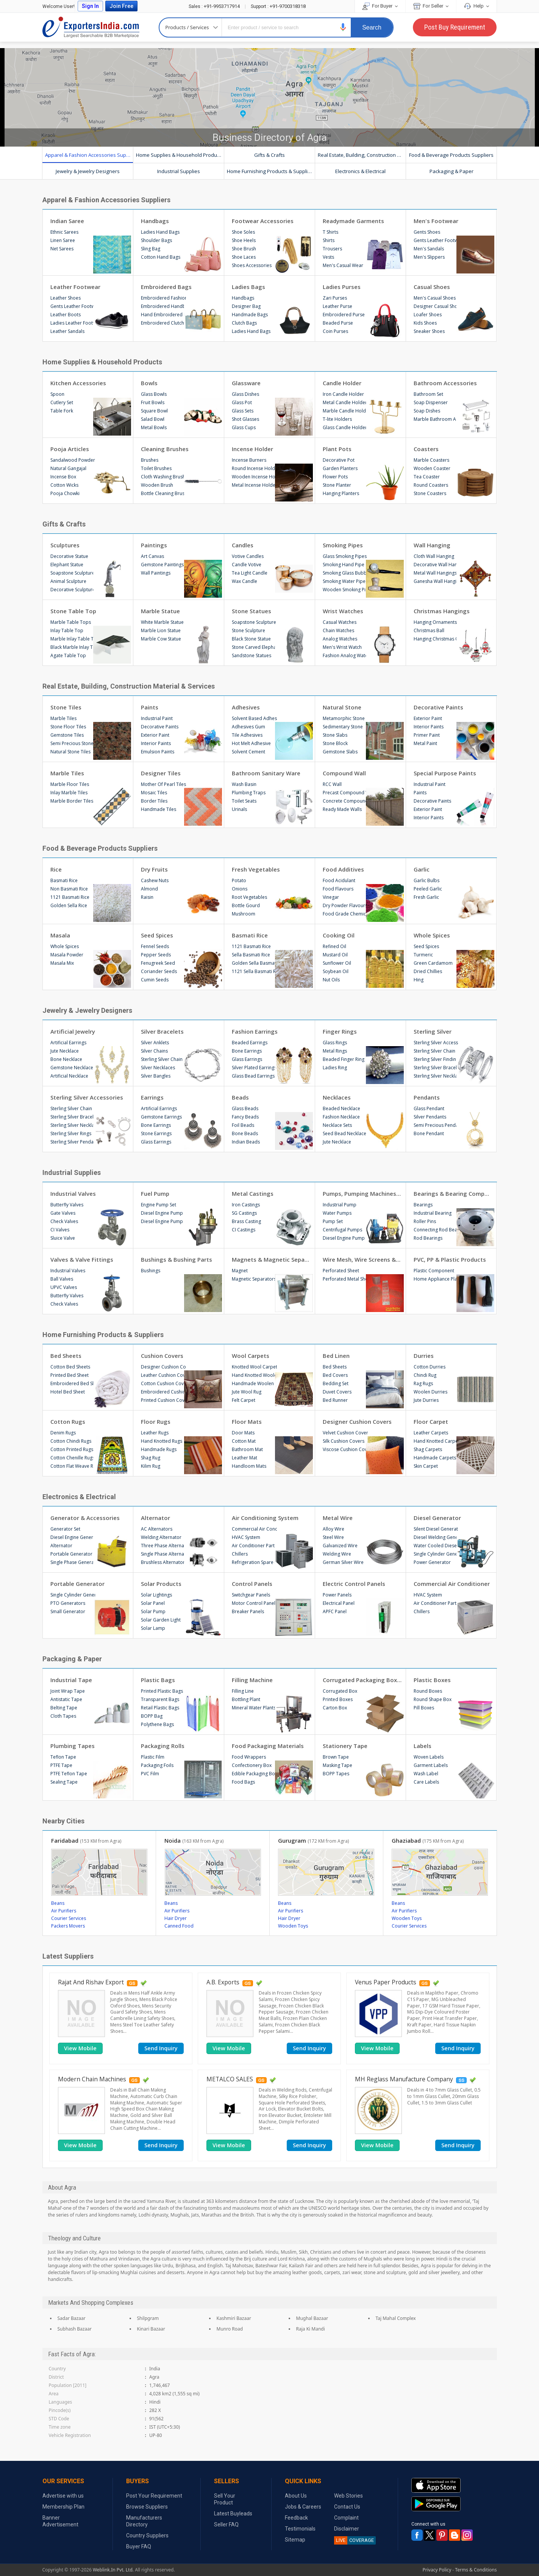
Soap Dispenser (431, 402)
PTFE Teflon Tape (68, 1773)
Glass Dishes (245, 394)
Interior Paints (156, 743)
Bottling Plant (246, 1699)
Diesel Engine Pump (162, 1221)
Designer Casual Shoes (436, 306)
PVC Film (150, 1773)
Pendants (427, 1097)
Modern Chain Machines (92, 2079)
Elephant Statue (66, 564)
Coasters (426, 448)
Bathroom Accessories (445, 383)
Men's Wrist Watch (342, 647)
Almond (149, 889)
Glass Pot (242, 402)
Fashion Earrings (255, 1031)
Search (371, 27)
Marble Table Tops (70, 622)
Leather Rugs (155, 1432)
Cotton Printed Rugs (71, 1449)
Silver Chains (154, 1051)
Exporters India (90, 27)
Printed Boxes (338, 1699)
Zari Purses (335, 298)
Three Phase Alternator (163, 1545)
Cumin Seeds (155, 979)
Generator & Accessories (85, 1517)
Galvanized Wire (340, 1545)
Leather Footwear (75, 286)
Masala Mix (62, 963)
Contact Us (347, 2507)
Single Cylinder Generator (436, 1554)
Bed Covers (335, 1375)
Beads (240, 1097)
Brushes (149, 460)
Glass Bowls (154, 394)
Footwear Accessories (263, 220)
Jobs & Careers (303, 2507)
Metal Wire (338, 1517)
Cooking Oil (339, 935)
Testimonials (300, 2529)
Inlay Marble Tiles (68, 792)
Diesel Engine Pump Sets (163, 1213)
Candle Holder (342, 383)
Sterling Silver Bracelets (436, 1067)
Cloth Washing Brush (163, 476)
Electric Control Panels (354, 1583)
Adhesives (246, 707)
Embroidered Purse (344, 314)
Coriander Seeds (159, 971)
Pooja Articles (69, 448)
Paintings (154, 545)
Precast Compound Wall (345, 792)
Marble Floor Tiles (69, 784)
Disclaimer (346, 2529)
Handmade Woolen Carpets (254, 1383)
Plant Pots (337, 448)
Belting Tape (63, 1707)
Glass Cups (244, 427)
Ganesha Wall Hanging (436, 581)
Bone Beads (245, 1133)
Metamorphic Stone (344, 718)
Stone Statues (251, 611)
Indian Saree (67, 220)
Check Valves (64, 1221)
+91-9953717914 (215, 6)
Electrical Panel (339, 1603)
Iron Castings (246, 1204)
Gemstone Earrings (161, 1117)
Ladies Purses (342, 286)
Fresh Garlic (426, 897)
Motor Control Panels (254, 1603)
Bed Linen (336, 1355)
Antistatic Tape (66, 1699)
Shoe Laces (244, 257)
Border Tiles (154, 801)
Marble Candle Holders (345, 411)
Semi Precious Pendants (436, 1125)
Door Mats (243, 1432)
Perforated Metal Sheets (345, 1279)
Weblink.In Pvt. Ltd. (113, 2570)
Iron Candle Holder (343, 394)
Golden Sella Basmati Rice (254, 963)
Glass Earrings (247, 1059)
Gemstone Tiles (67, 735)
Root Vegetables (249, 897)
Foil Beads (243, 1125)
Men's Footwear (436, 220)
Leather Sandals (67, 331)
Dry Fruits (154, 869)
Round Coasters (431, 485)
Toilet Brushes (156, 468)
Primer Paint (427, 735)
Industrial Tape (71, 1679)
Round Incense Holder (254, 468)
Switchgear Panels (251, 1595)
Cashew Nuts (155, 880)
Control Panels (252, 1583)
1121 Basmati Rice (69, 897)
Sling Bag (150, 248)
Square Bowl (154, 411)
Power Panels (337, 1595)
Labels (422, 1745)
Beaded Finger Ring (343, 1059)
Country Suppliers (147, 2535)
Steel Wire (333, 1537)
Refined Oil (334, 946)
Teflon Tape (63, 1757)
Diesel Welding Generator (436, 1537)
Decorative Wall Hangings (436, 564)
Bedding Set (335, 1383)
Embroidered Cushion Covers (163, 1392)
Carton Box (335, 1707)
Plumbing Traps (249, 792)
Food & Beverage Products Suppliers (451, 155)
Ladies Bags (248, 286)
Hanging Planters (341, 493)
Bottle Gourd (246, 905)
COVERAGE (354, 2540)
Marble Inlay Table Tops (72, 639)
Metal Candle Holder (345, 402)
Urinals (239, 809)
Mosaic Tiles (154, 792)
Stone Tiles (65, 707)
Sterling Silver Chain (162, 1059)
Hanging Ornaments (435, 622)
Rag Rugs (423, 1383)
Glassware (246, 383)
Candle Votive (246, 564)
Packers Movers (68, 1926)
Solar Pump (153, 1611)
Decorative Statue (69, 556)
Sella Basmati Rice (251, 954)
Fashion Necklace (341, 1117)
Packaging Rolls (162, 1745)
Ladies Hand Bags (160, 232)
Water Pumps (337, 1213)
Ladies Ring (335, 1067)
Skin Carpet (426, 1466)
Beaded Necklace (341, 1108)
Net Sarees (61, 248)
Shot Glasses (245, 419)
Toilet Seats (244, 801)
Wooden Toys (293, 1926)
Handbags (155, 220)
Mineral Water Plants (254, 1707)
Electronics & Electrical (360, 171)
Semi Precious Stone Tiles (72, 743)
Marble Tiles (63, 718)
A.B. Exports (222, 1982)
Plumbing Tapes (72, 1745)
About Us (296, 2496)
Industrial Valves (73, 1193)
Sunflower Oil (337, 963)
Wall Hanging (432, 545)
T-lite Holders (337, 419)
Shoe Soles (243, 232)
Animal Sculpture (68, 581)
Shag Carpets (428, 1449)
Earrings (152, 1097)
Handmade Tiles (158, 809)
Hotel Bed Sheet (67, 1392)
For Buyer (380, 6)
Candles (242, 545)
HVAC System (246, 1537)
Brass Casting (246, 1221)
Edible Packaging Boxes (254, 1773)
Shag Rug (150, 1457)
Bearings (423, 1204)
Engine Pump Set (158, 1204)
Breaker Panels (248, 1611)
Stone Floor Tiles (68, 726)
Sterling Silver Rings (70, 1133)
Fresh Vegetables (256, 869)
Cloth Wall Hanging (434, 556)
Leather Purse (337, 306)
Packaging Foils (157, 1765)
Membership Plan (63, 2507)
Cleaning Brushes (165, 448)
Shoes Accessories (252, 265)
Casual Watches (339, 622)
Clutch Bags (244, 323)
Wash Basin (244, 784)
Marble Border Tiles (71, 801)
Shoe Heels (244, 240)
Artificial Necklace (69, 1076)
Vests (328, 257)
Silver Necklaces (158, 1067)
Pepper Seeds (156, 954)
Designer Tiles (161, 773)
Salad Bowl (152, 419)
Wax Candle (244, 581)
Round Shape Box (433, 1699)
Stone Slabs (335, 735)
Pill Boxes (424, 1707)
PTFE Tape (61, 1765)
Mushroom (243, 914)
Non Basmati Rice (69, 889)
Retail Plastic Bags (160, 1707)
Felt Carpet (243, 1400)
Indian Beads (246, 1142)
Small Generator (67, 1611)
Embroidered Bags (166, 286)
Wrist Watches (343, 611)
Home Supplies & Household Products (179, 155)
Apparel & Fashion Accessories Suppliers (89, 155)
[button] (343, 27)
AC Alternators (156, 1529)
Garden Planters (340, 468)
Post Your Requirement (154, 2496)
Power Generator (432, 1562)
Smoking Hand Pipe (343, 564)
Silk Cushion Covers (343, 1441)
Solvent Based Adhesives (254, 718)
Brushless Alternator (163, 1562)
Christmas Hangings (442, 611)
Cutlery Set (61, 402)
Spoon (57, 394)
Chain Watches (338, 630)
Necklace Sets (337, 1125)
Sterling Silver (433, 1031)
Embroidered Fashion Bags (163, 298)
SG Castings (244, 1213)
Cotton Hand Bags (160, 257)
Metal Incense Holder (254, 485)
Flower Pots (335, 476)
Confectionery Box (252, 1765)
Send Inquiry (161, 2048)
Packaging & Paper (451, 171)
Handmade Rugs (159, 1449)
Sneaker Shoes (429, 331)
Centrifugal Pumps (342, 1229)
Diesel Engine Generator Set (72, 1537)
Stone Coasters (430, 493)
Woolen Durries (430, 1392)
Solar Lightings (156, 1595)
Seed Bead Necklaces (345, 1133)
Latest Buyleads (233, 2513)
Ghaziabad (428, 1840)
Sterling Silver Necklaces (436, 1076)
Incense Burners (249, 460)
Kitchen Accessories (78, 383)
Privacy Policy (437, 2570)
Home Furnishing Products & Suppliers (271, 171)
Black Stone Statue (251, 639)
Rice (56, 869)
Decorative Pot (339, 460)
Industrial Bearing (433, 1213)
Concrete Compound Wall (345, 801)
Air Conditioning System (265, 1517)
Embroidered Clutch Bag (163, 323)
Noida (193, 1840)
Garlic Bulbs (426, 880)
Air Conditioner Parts (254, 1545)
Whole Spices (64, 946)
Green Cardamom (433, 963)
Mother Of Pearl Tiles (163, 784)
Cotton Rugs (67, 1421)
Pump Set (333, 1221)
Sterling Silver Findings (436, 1059)
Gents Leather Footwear (436, 240)
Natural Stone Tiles (70, 751)
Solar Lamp (153, 1628)
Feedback (296, 2518)
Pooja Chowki (65, 493)
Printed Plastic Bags (162, 1691)
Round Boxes (428, 1691)
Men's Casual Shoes (435, 298)
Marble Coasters (431, 460)
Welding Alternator (161, 1537)
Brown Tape (336, 1757)
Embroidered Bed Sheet (72, 1383)
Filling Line (243, 1691)
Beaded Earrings (249, 1042)
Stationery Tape (345, 1745)
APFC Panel (335, 1611)
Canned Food (179, 1926)
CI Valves (59, 1229)
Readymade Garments (353, 220)
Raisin (147, 897)
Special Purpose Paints (445, 773)
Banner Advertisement (60, 2521)
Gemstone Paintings (162, 564)
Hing (418, 979)
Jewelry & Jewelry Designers (88, 171)
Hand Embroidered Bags (163, 314)
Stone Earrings (156, 1133)
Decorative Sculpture (72, 589)
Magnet (240, 1270)
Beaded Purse (338, 323)
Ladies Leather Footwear (72, 323)
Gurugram (313, 1840)
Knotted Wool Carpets (254, 1367)
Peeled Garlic (428, 889)
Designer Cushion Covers (163, 1367)
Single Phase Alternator (163, 1554)
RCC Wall (332, 784)
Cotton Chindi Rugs (70, 1441)
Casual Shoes (432, 286)
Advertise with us (63, 2496)
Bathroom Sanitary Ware (266, 773)
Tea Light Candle (249, 573)
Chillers (240, 1554)
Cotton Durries (429, 1367)
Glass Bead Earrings (253, 1076)
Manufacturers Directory (144, 2521)
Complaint (346, 2518)
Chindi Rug (425, 1375)
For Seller (430, 6)
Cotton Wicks (64, 485)
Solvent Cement (248, 751)
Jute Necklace (64, 1051)
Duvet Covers (337, 1392)
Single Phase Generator (72, 1562)
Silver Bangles (155, 1076)
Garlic (422, 869)
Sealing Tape (64, 1782)
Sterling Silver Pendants (72, 1142)
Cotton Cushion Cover (163, 1383)
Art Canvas (152, 556)
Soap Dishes (427, 411)
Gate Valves (62, 1213)
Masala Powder (66, 954)
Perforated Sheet (341, 1270)
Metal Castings (252, 1193)
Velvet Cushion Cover (345, 1432)
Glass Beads (245, 1108)
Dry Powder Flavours (345, 905)
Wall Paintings (155, 573)
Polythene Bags (157, 1724)
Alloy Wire (333, 1529)
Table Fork (61, 411)
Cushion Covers (162, 1355)
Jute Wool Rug (246, 1392)
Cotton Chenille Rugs (72, 1457)
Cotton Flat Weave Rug (72, 1466)
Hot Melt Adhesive (251, 743)
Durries (424, 1355)
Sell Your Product (224, 2499)
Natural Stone (342, 707)
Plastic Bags (158, 1679)
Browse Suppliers (147, 2507)
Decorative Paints (159, 726)
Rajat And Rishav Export (91, 1982)
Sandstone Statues (251, 655)
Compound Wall (344, 773)
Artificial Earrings (68, 1042)
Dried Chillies (428, 971)
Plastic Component (434, 1270)
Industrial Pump (339, 1204)
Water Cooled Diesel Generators (436, 1545)
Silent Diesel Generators (436, 1529)
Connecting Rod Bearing (436, 1229)
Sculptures (65, 545)
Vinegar (331, 897)
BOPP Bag (151, 1716)
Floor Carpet (431, 1421)
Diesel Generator (437, 1517)
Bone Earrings (247, 1051)
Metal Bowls (154, 427)
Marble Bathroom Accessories (436, 419)
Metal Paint (425, 743)
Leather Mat (244, 1457)
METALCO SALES (229, 2079)
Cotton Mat (244, 1441)
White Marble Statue (162, 622)
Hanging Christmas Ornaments (436, 639)
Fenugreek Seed (158, 963)
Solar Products (161, 1583)
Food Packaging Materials (268, 1745)
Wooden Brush (157, 485)
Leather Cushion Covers (163, 1375)
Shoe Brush (244, 248)
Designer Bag (246, 306)
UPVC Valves (63, 1287)
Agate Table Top (68, 655)
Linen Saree (62, 240)
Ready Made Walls (342, 809)
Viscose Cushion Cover (345, 1449)
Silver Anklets (155, 1042)
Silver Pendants (430, 1117)
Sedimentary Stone (343, 726)
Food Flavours (338, 889)
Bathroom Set (428, 394)
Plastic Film (152, 1757)
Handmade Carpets (435, 1457)
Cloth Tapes (63, 1716)
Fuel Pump (155, 1193)
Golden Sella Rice (68, 905)
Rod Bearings (428, 1238)
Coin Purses (335, 331)
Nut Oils (331, 979)
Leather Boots (65, 314)
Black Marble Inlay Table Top (72, 647)
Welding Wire (337, 1554)
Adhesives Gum (248, 726)
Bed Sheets (65, 1355)
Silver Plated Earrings (254, 1067)
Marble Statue (160, 611)
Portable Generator (71, 1554)
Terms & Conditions (476, 2570)
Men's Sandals (429, 248)
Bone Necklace (66, 1059)
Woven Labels (429, 1757)
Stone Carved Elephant (254, 647)
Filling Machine (252, 1679)
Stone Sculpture (248, 630)
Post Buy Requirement (454, 27)
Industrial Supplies (178, 171)
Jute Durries (426, 1400)
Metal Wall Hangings (435, 573)
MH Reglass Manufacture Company (404, 2079)
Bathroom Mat (247, 1449)
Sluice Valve (62, 1238)
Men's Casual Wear (343, 265)
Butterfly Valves (66, 1204)
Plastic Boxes (432, 1679)
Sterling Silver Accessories (436, 1042)
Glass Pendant (429, 1108)
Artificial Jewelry (72, 1031)
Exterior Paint (155, 735)
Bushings (150, 1270)
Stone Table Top (73, 611)
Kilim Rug (150, 1466)
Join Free (121, 6)
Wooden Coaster (432, 468)
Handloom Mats (249, 1466)
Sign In (90, 6)
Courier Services (68, 1918)
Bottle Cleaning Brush (163, 493)
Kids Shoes (425, 323)
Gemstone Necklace (71, 1067)
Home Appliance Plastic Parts (436, 1279)
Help (476, 6)
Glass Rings (335, 1042)
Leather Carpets (431, 1432)
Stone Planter (337, 485)
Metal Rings (335, 1051)
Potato (239, 880)
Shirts (328, 240)
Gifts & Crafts (269, 155)
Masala (60, 935)
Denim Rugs (63, 1432)
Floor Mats (247, 1421)
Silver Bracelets (162, 1031)
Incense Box (63, 476)
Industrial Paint (157, 718)
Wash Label (426, 1773)
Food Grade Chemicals (345, 914)
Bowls (149, 383)
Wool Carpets (250, 1355)
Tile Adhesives (247, 735)
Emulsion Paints (157, 751)
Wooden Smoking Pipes (345, 589)
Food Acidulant (339, 880)
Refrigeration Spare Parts (254, 1562)
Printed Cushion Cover (163, 1400)
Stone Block (335, 743)
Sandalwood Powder (72, 460)
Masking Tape (337, 1765)
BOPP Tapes (336, 1773)
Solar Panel (153, 1603)
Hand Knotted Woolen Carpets (254, 1375)
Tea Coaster (427, 476)
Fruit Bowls (152, 402)
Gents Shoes (427, 232)
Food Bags (243, 1782)
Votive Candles (248, 556)
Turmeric (423, 954)
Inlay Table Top (66, 630)
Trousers (332, 248)
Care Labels (426, 1782)
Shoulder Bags (156, 240)
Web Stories (348, 2496)
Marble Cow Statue (161, 639)
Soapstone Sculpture (72, 573)
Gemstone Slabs (340, 751)
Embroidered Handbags (163, 306)
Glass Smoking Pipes (345, 556)
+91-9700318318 (278, 6)
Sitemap (295, 2540)
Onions (239, 889)
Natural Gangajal (68, 468)
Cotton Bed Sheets (70, 1367)
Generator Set (65, 1529)
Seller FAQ (226, 2524)
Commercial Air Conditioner (254, 1529)
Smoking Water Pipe (344, 581)
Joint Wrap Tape (67, 1691)
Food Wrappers (249, 1757)
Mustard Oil (335, 954)
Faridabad (86, 1840)
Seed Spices (157, 935)
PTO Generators (67, 1603)
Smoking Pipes (343, 545)
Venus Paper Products (385, 1982)
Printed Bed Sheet (69, 1375)
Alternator (61, 1545)
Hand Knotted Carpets (436, 1441)
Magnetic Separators (254, 1279)
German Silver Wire (343, 1562)
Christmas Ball (429, 630)
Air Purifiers (63, 1910)
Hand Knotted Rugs (161, 1441)
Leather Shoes (65, 298)
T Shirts (330, 232)
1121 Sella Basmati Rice (254, 971)
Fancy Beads (245, 1117)
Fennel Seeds (155, 946)
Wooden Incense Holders (254, 476)
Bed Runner (335, 1400)
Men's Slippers (429, 257)
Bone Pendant (429, 1133)
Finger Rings (340, 1031)
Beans (57, 1903)
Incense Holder (252, 448)
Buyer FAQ (138, 2546)
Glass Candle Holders (345, 427)
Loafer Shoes (428, 314)
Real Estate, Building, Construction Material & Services (362, 155)
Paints (149, 707)
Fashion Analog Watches (345, 655)
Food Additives (343, 869)
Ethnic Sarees (64, 232)
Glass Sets (242, 411)
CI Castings (243, 1229)
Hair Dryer (175, 1918)
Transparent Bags (160, 1699)
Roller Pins (425, 1221)
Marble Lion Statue (161, 630)
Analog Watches (340, 639)
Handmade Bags (250, 314)
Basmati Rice (64, 880)
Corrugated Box (340, 1691)
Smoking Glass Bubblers (345, 573)
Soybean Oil (335, 971)
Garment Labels (431, 1765)
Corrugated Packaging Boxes (362, 1679)
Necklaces (337, 1097)
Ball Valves (61, 1279)
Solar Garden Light (161, 1620)
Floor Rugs (155, 1421)
